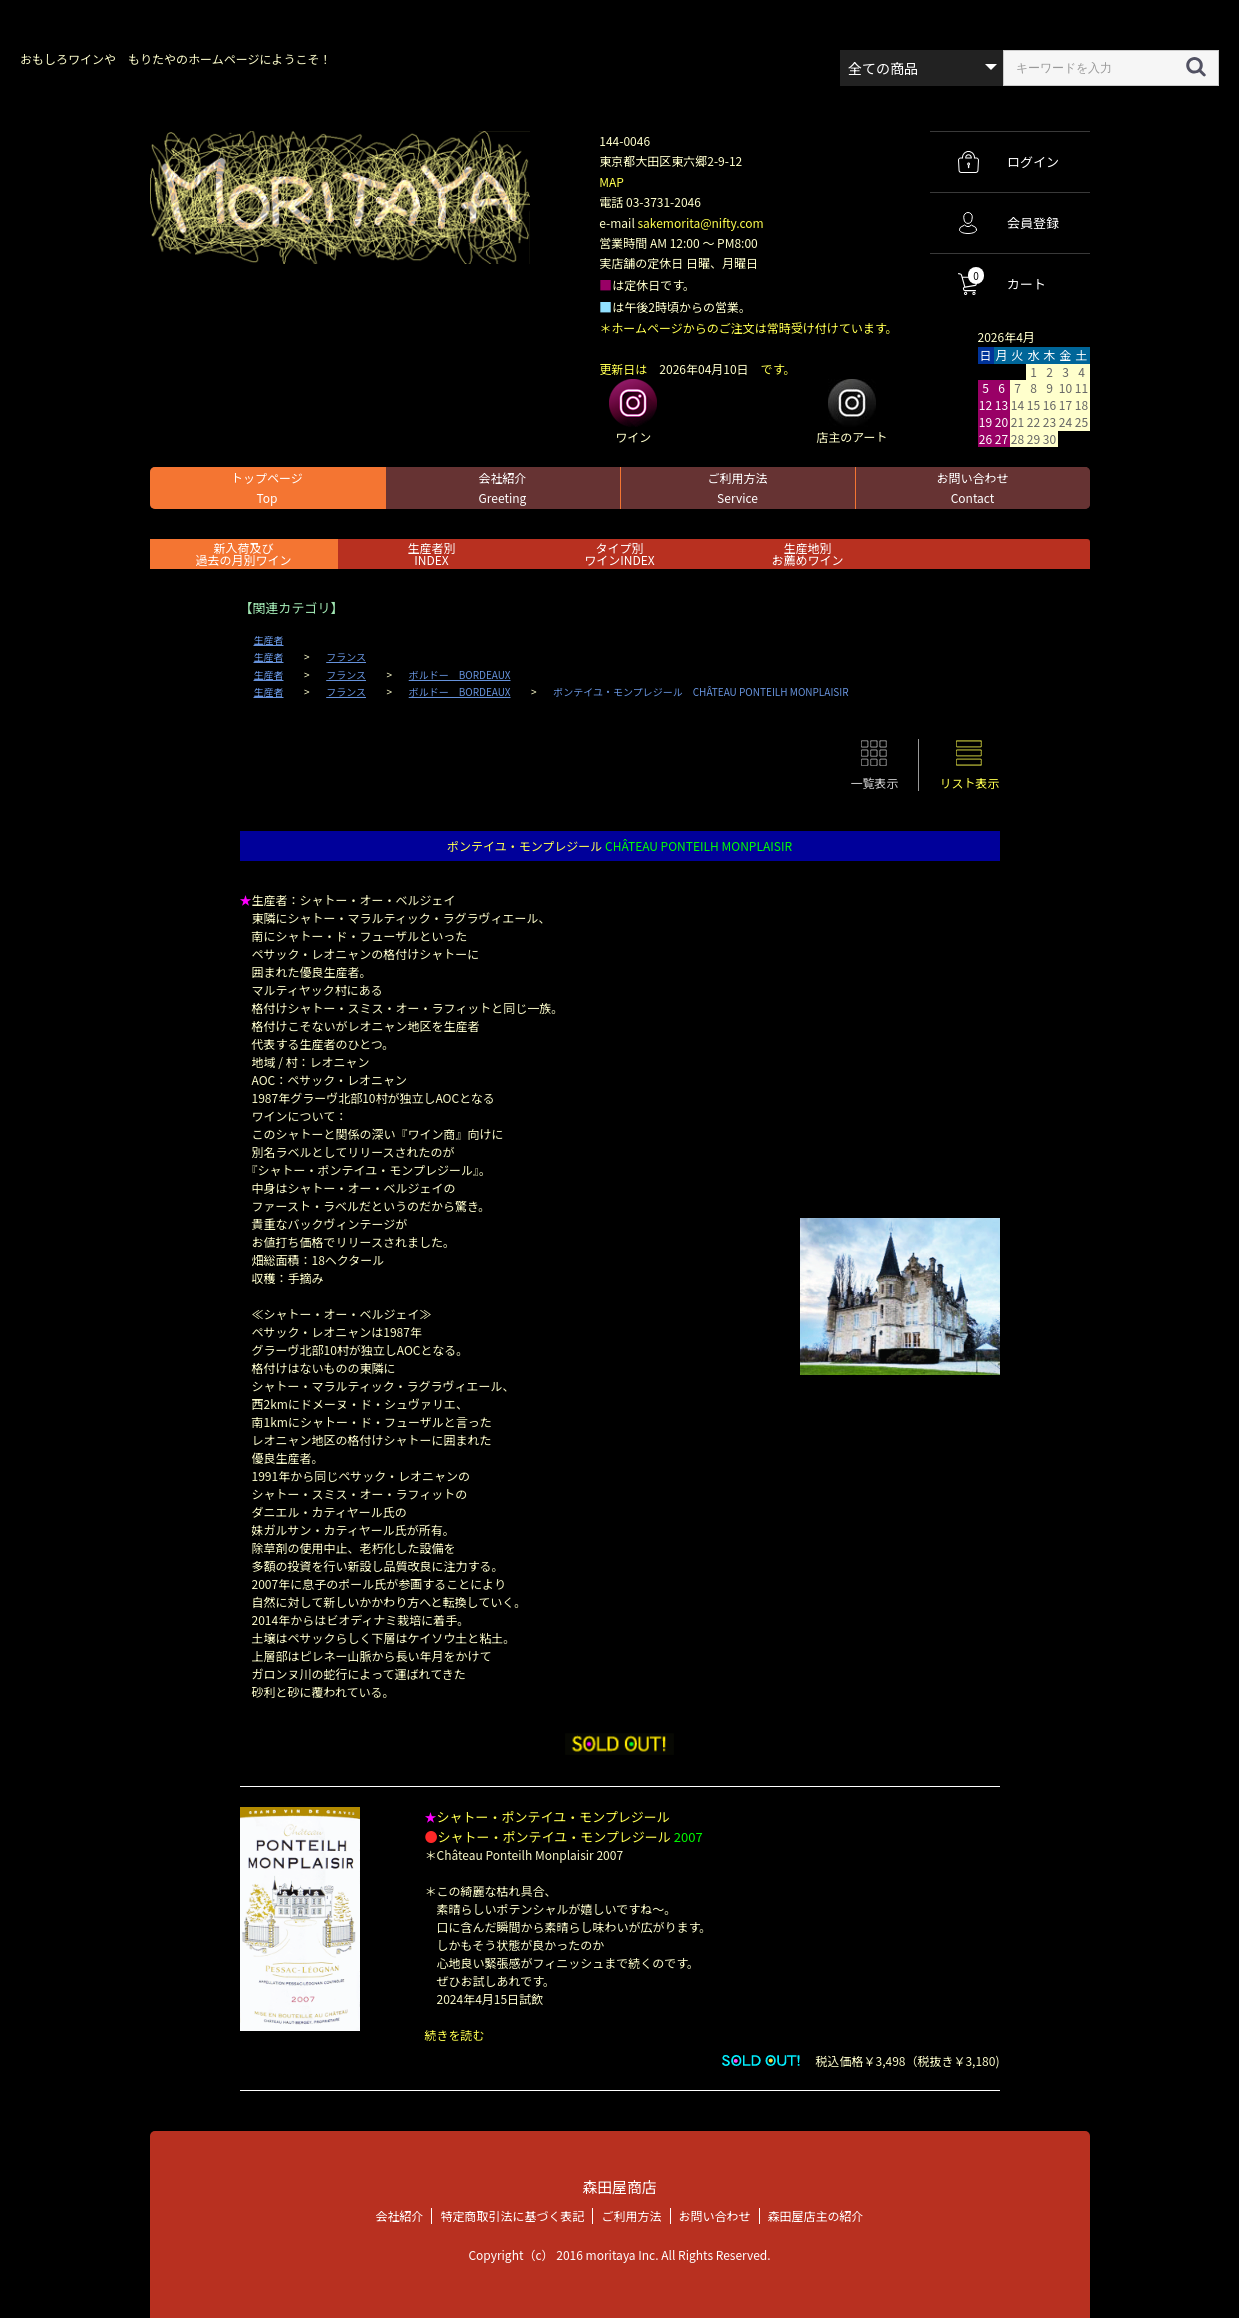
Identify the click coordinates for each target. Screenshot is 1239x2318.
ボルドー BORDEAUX (460, 675)
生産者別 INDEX (431, 553)
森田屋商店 (619, 2186)
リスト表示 (969, 782)
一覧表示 (874, 782)
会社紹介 (502, 487)
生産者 (269, 640)
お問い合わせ (972, 487)
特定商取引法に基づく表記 (512, 2214)
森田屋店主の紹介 (816, 2214)
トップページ (267, 487)
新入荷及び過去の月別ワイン (243, 553)
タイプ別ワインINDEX (619, 553)
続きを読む (455, 2034)
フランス (346, 657)
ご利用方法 (737, 487)
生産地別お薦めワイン (807, 553)
